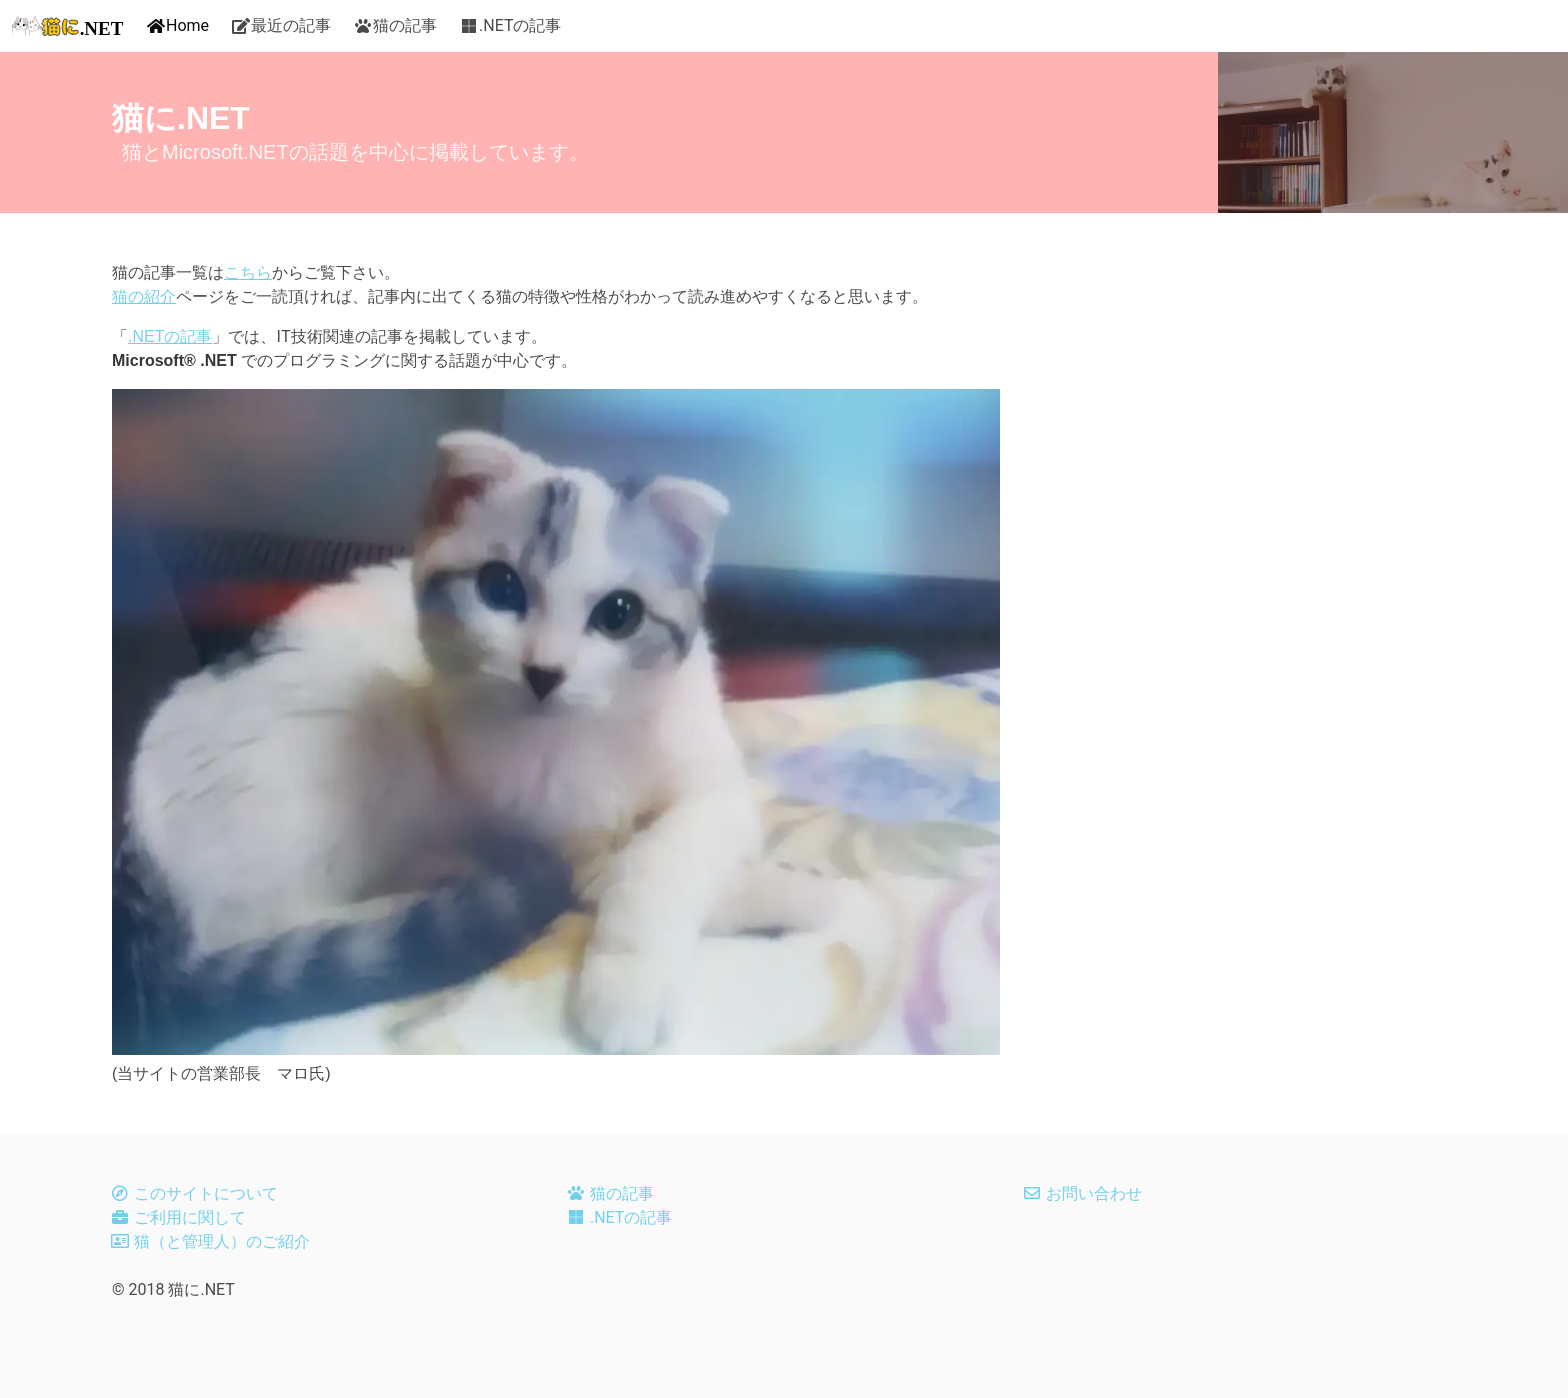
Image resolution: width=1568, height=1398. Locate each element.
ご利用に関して (190, 1217)
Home (187, 25)
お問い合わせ (1094, 1193)
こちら (248, 272)
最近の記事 (291, 25)
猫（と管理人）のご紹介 (222, 1241)
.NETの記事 (520, 25)
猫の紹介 (144, 296)
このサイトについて (206, 1193)
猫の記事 (405, 25)
